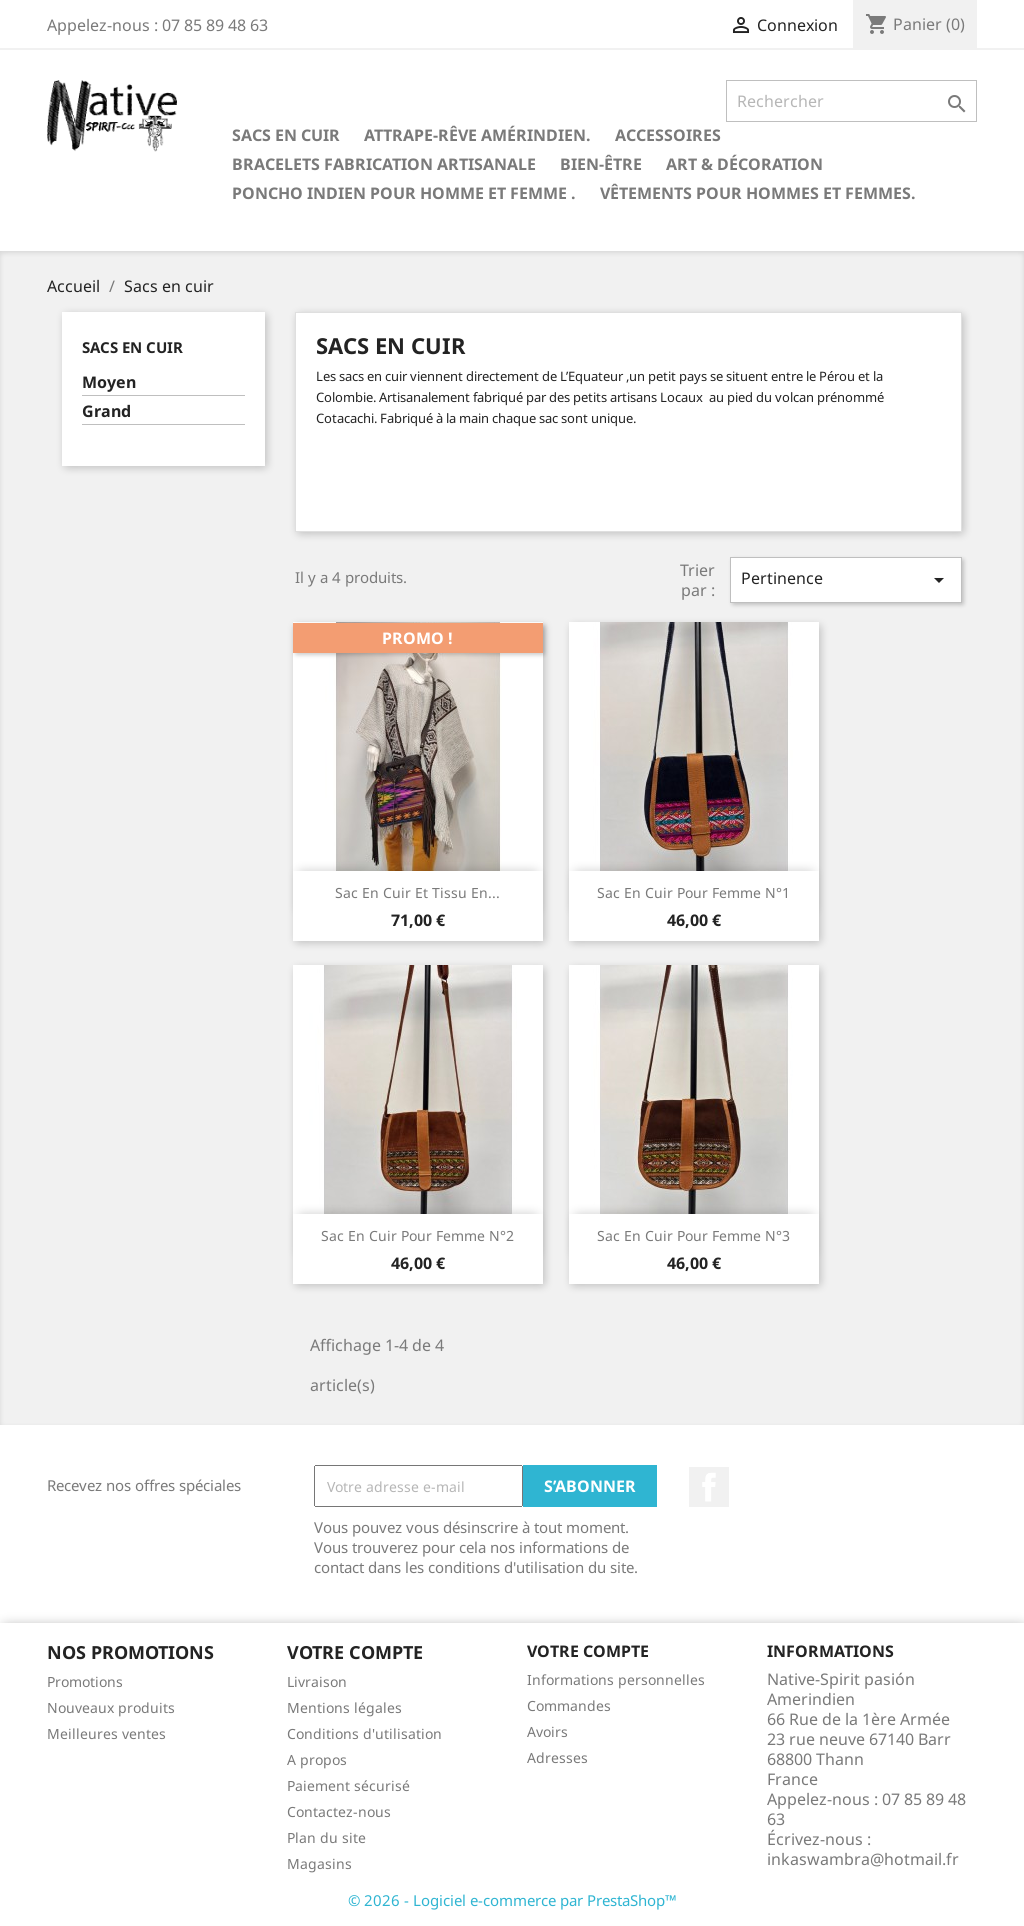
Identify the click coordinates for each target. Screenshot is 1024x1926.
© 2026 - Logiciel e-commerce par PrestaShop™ (512, 1900)
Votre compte (588, 1651)
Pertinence (846, 579)
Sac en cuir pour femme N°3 (693, 1235)
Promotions (85, 1681)
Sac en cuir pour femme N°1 (693, 892)
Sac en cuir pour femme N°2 (417, 1235)
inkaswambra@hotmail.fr (863, 1859)
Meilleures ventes (106, 1733)
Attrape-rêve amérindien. (477, 135)
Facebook (709, 1487)
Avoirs (547, 1731)
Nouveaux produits (111, 1707)
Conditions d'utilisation (364, 1733)
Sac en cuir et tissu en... (417, 892)
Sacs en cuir (286, 135)
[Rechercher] (851, 101)
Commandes (569, 1705)
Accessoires (668, 135)
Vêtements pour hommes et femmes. (758, 193)
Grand (106, 411)
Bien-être (601, 164)
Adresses (557, 1757)
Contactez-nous (339, 1811)
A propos (317, 1759)
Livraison (317, 1681)
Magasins (319, 1863)
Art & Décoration (744, 164)
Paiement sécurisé (348, 1785)
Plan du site (326, 1837)
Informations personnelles (616, 1679)
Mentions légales (344, 1707)
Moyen (109, 382)
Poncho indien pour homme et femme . (404, 193)
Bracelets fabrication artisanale (384, 164)
